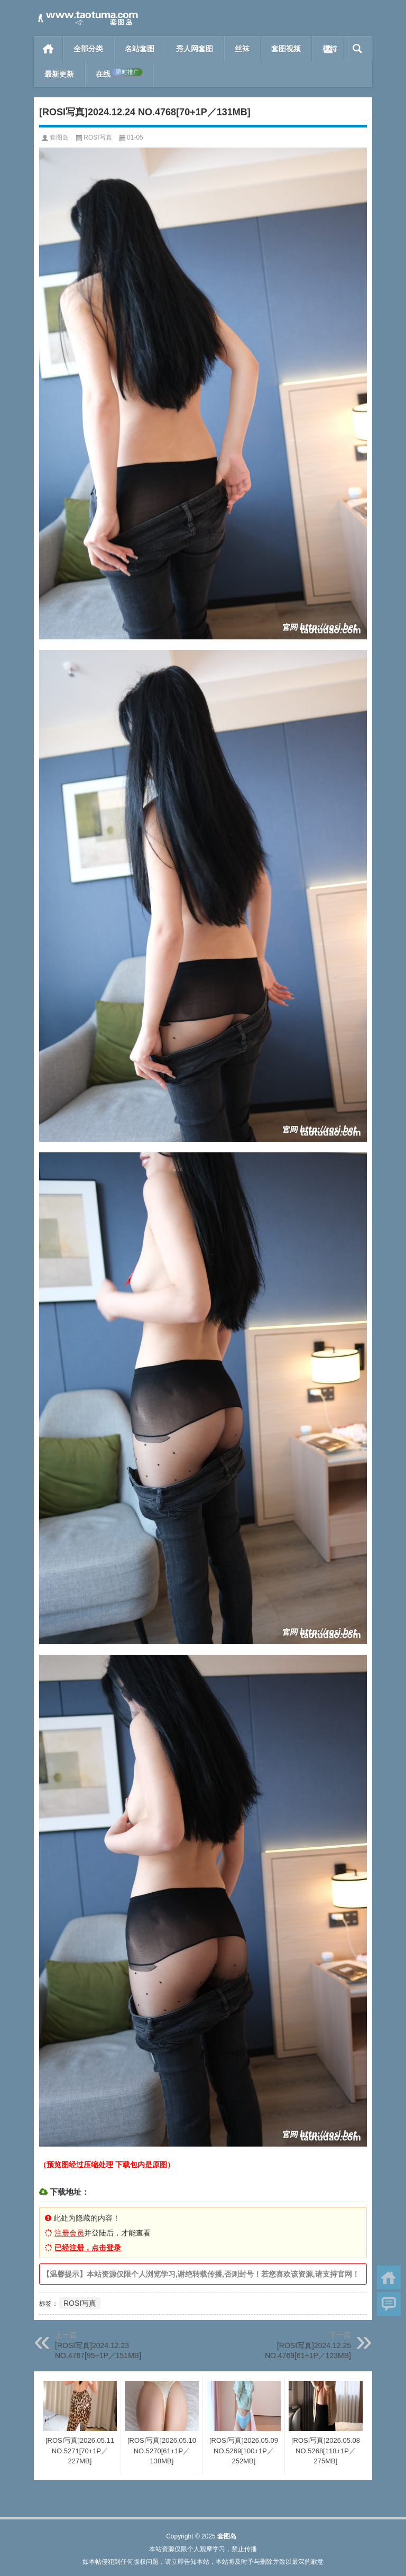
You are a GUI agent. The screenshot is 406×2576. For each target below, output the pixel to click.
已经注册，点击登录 (87, 2247)
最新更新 (59, 74)
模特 (329, 48)
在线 (119, 73)
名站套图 (139, 48)
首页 (48, 48)
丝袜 (242, 48)
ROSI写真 (98, 137)
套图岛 (59, 137)
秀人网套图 (194, 48)
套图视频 (286, 48)
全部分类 (88, 48)
